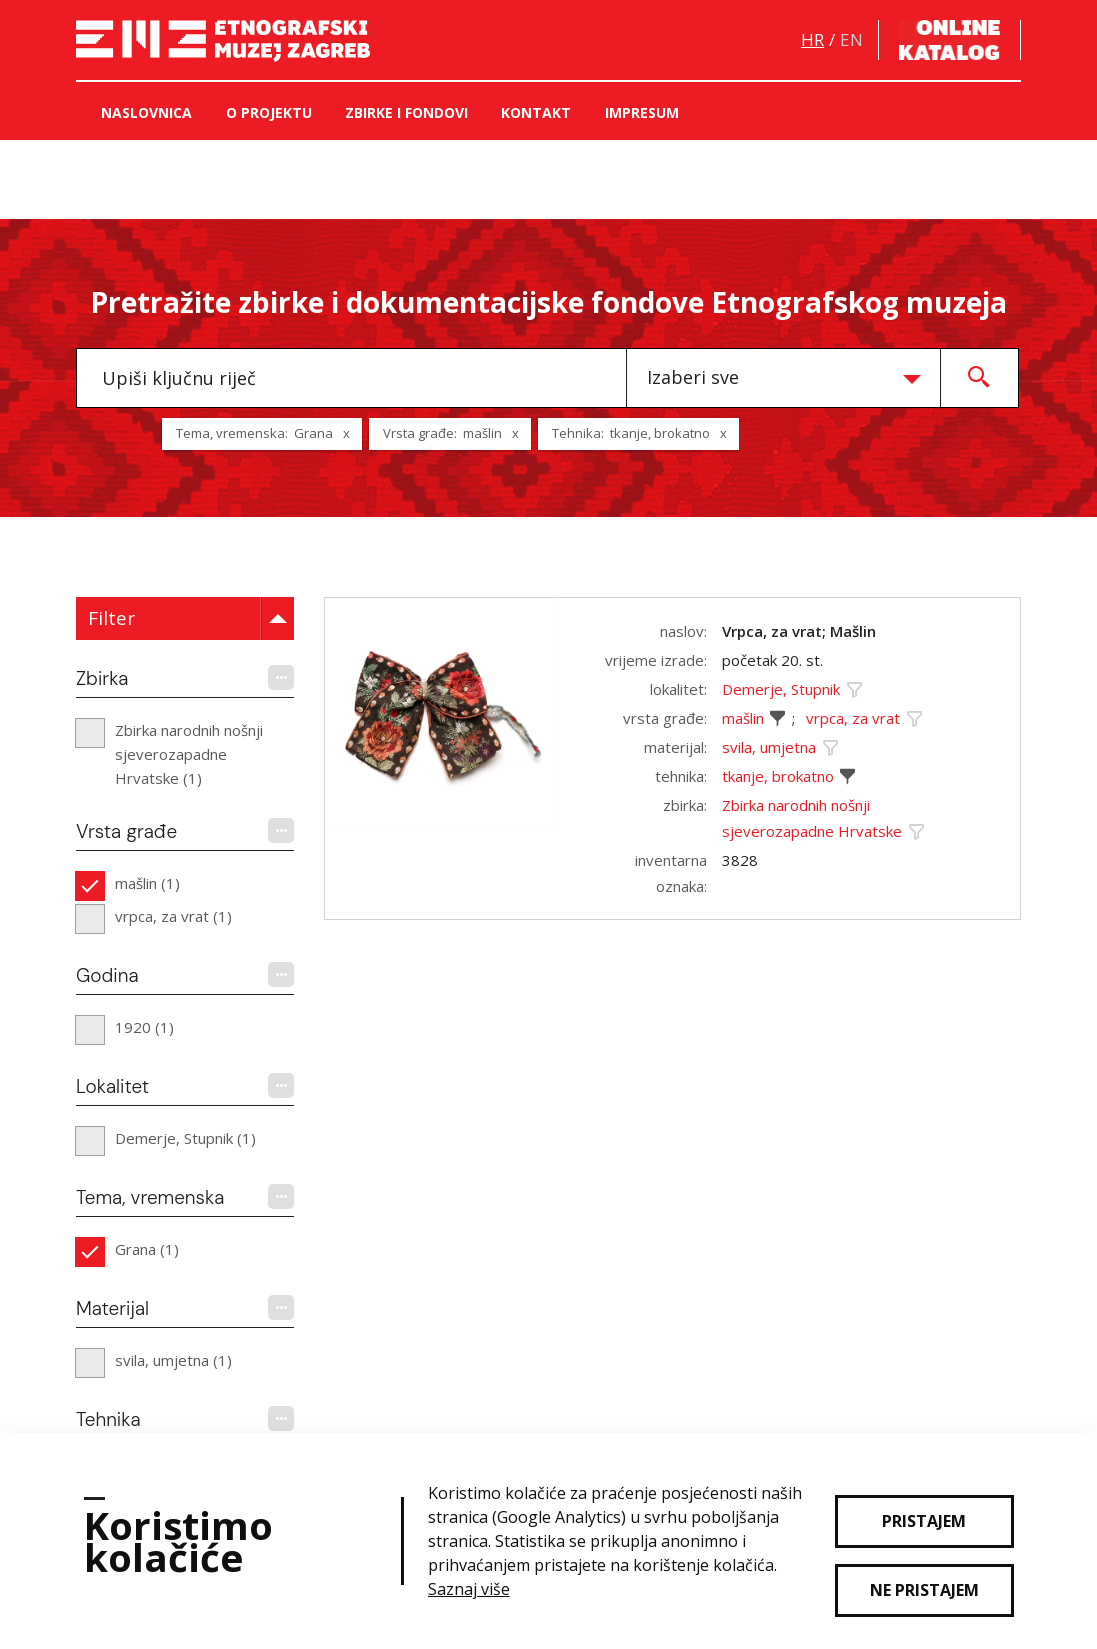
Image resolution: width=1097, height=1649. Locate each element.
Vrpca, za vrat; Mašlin (799, 631)
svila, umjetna (769, 747)
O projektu (269, 112)
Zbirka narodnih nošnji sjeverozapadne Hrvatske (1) (189, 754)
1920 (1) (144, 1027)
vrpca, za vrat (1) (173, 916)
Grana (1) (147, 1249)
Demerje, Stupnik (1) (185, 1138)
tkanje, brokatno (778, 776)
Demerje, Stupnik (781, 689)
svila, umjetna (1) (173, 1360)
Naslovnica (146, 112)
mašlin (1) (147, 883)
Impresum (642, 112)
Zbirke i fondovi (406, 112)
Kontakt (536, 112)
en (851, 39)
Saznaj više (469, 1589)
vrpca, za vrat (853, 718)
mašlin (743, 718)
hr (812, 39)
